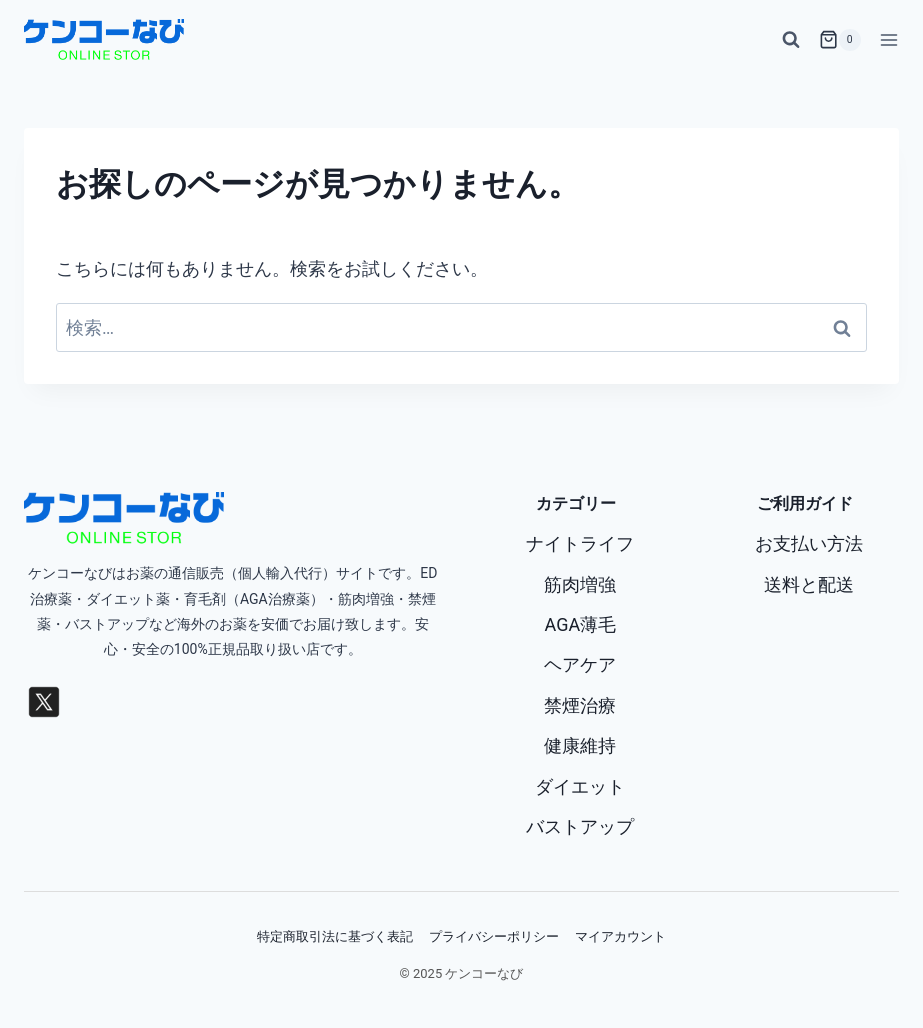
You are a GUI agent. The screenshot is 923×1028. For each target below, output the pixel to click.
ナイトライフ (580, 543)
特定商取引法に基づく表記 (335, 936)
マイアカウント (620, 936)
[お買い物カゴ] (840, 40)
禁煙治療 (580, 705)
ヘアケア (580, 664)
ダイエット (580, 786)
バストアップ (580, 826)
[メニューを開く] (885, 39)
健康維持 (580, 745)
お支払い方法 (809, 543)
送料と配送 (809, 584)
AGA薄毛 (581, 624)
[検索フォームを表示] (791, 40)
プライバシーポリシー (494, 936)
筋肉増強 (580, 584)
